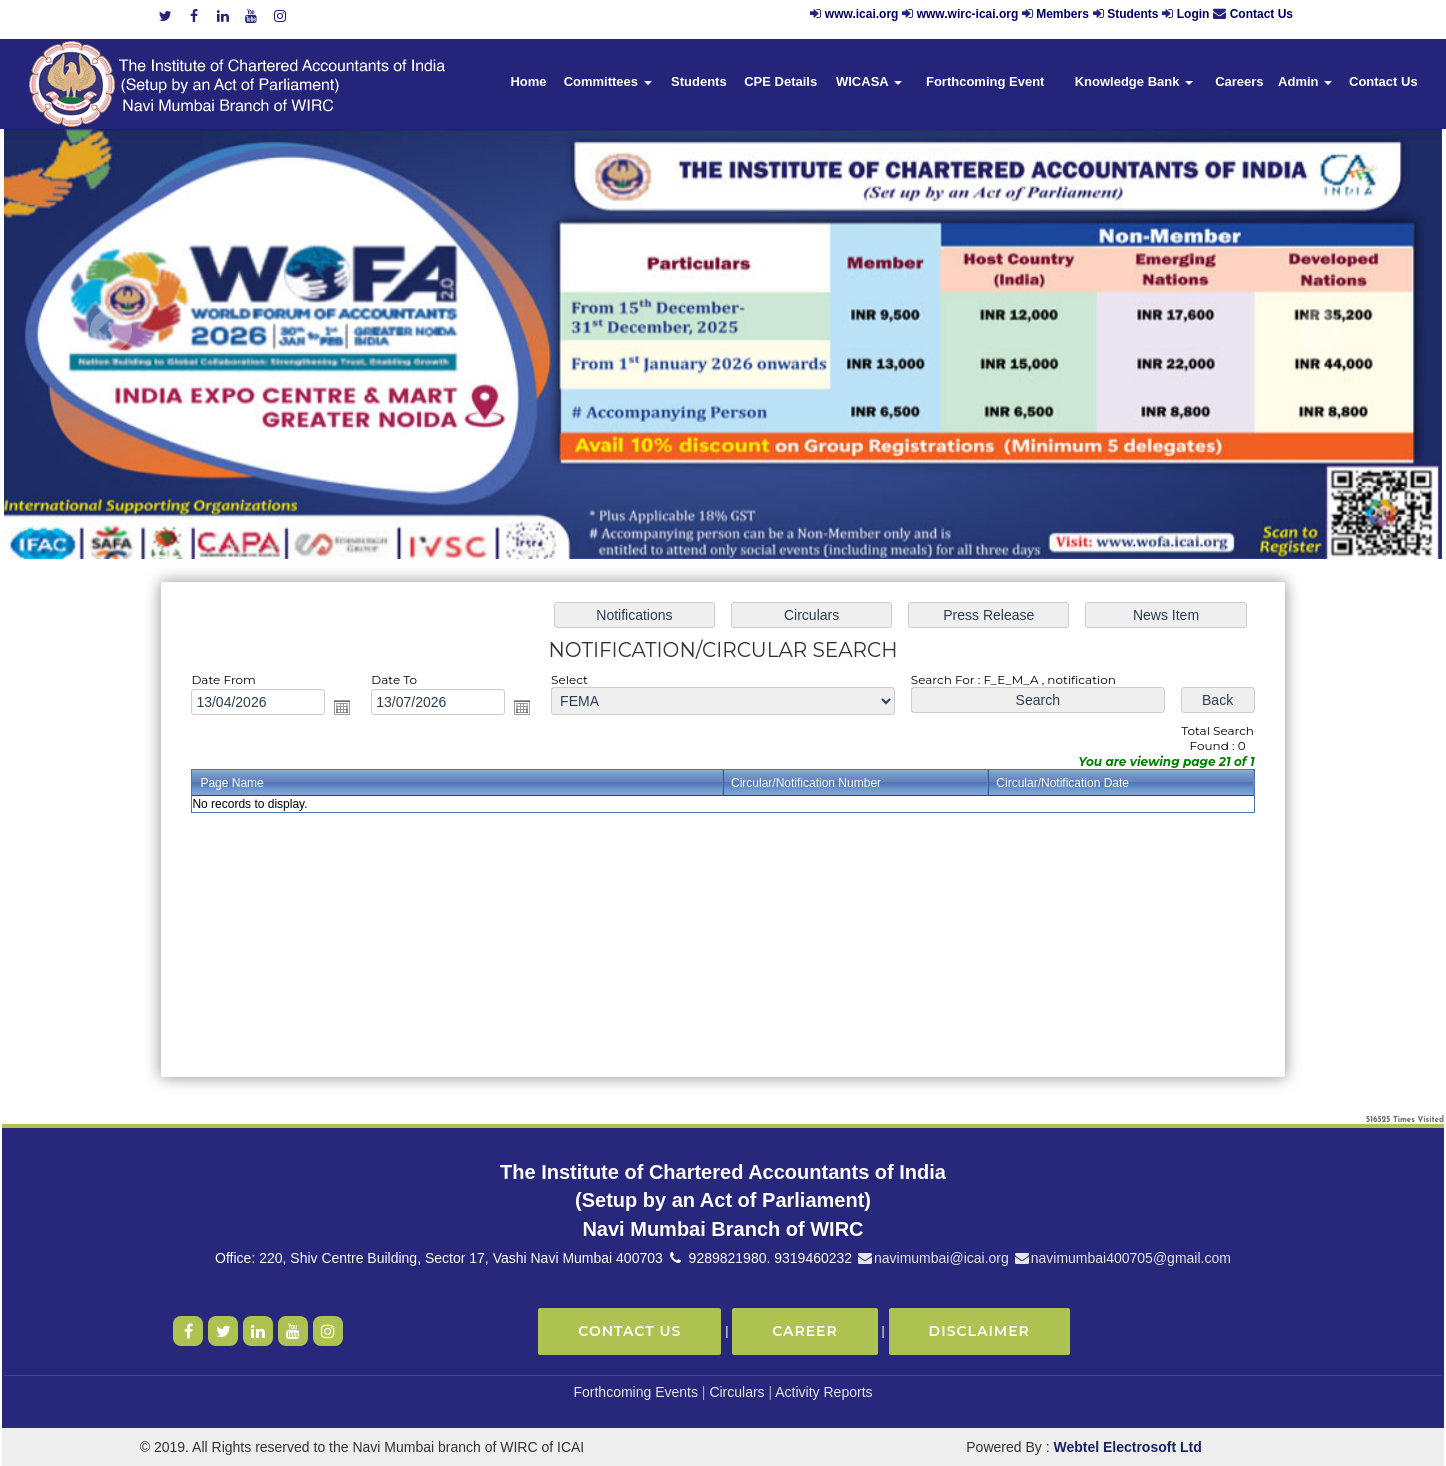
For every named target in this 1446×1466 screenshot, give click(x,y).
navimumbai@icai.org (932, 1258)
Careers (1239, 81)
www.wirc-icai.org (969, 14)
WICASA (869, 81)
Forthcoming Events (635, 1392)
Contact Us (1261, 14)
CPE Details (780, 81)
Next (1319, 330)
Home (528, 81)
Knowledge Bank (1134, 81)
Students (1132, 14)
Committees (608, 81)
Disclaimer (979, 1331)
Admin (1305, 81)
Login (1193, 14)
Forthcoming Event (985, 81)
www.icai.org (862, 14)
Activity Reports (823, 1392)
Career (805, 1331)
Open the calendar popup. (350, 709)
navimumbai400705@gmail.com (1122, 1258)
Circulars (736, 1392)
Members (1062, 14)
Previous (111, 330)
